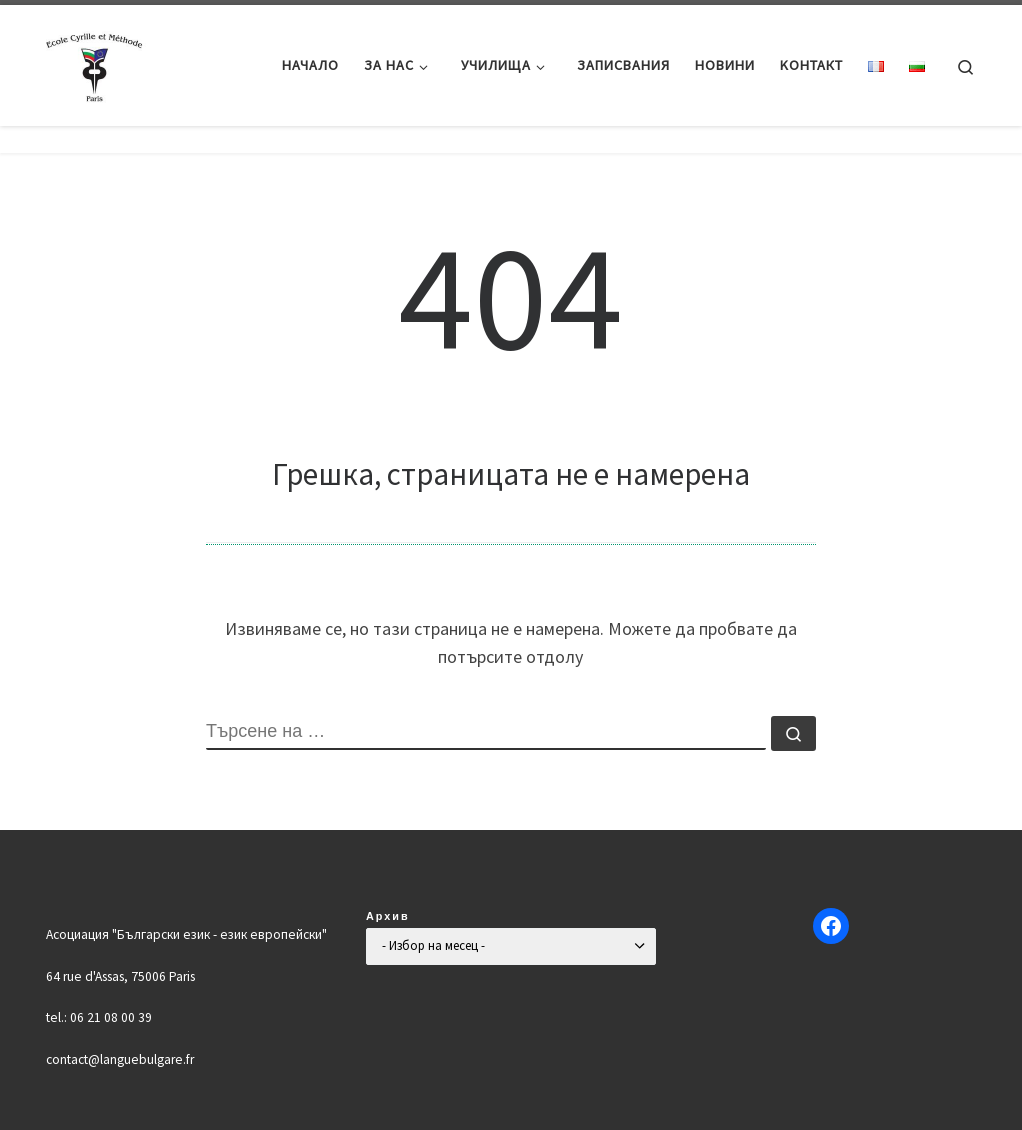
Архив (388, 916)
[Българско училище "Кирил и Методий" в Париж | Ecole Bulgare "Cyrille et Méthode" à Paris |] (96, 61)
